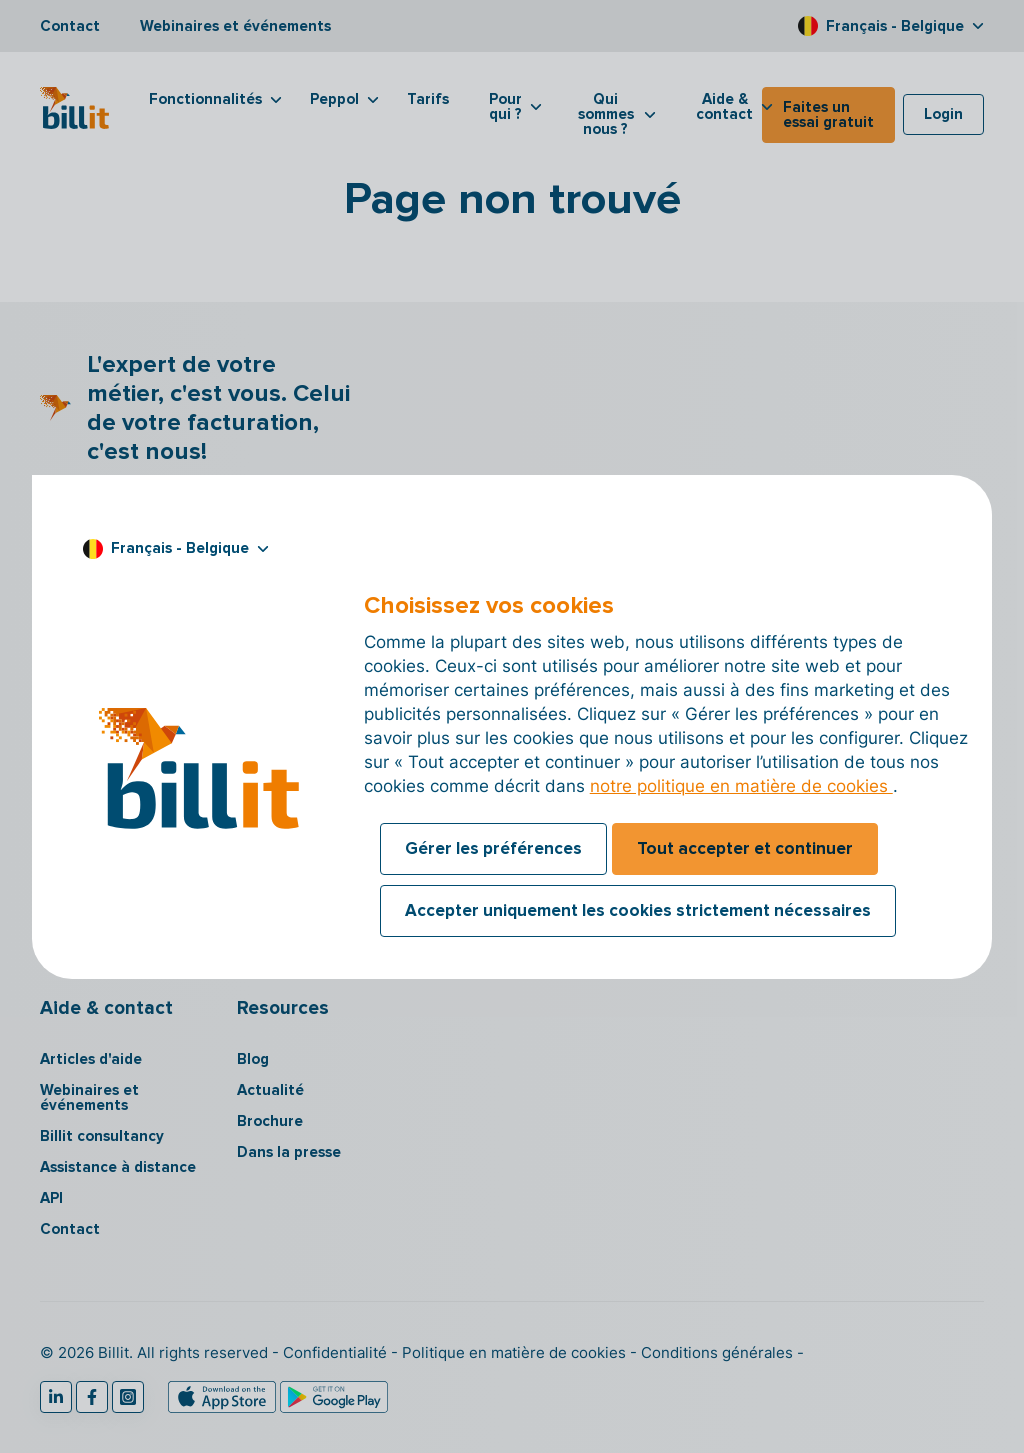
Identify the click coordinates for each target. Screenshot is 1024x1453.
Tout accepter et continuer (745, 848)
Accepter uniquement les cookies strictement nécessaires (638, 910)
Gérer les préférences (493, 848)
